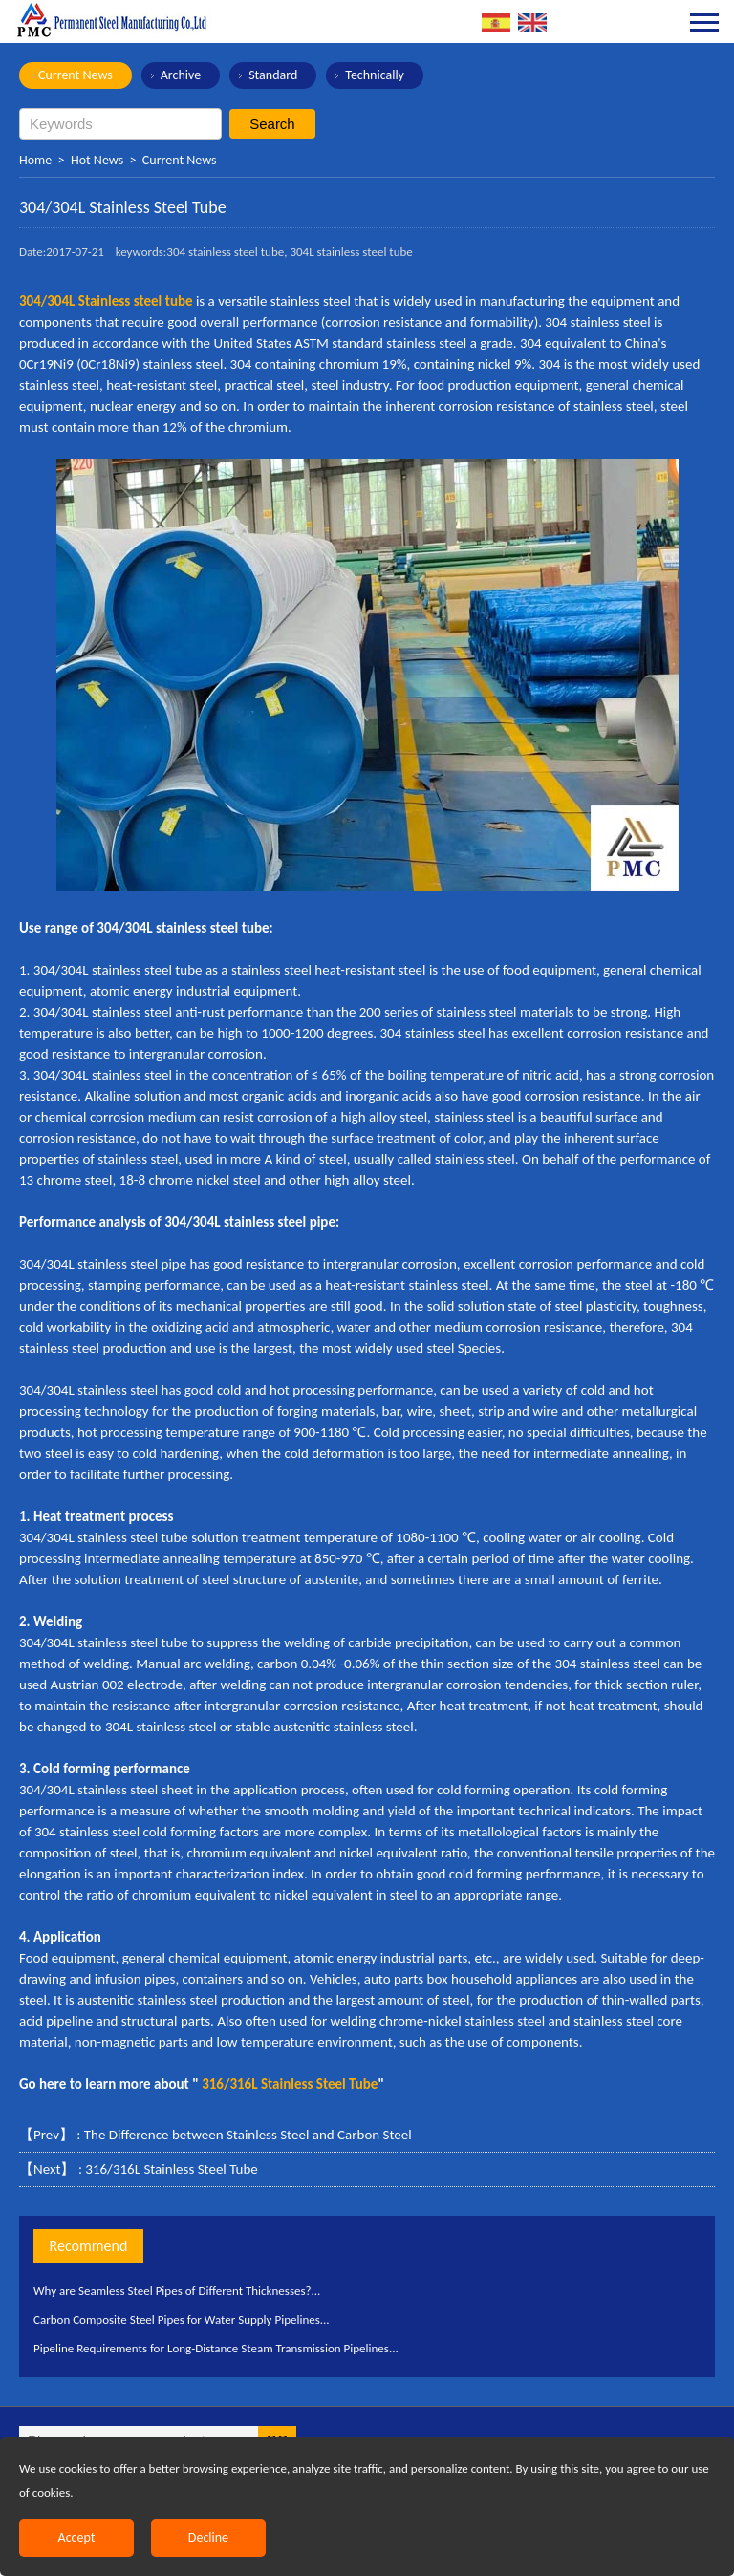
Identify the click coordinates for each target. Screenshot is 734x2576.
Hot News (97, 160)
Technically (374, 75)
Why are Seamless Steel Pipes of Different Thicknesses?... (176, 2291)
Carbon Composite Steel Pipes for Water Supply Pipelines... (181, 2319)
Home (35, 160)
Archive (181, 75)
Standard (272, 75)
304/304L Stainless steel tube (106, 301)
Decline (208, 2537)
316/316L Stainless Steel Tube (171, 2169)
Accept (77, 2537)
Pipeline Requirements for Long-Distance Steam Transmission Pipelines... (216, 2348)
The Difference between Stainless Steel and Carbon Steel (248, 2134)
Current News (75, 75)
